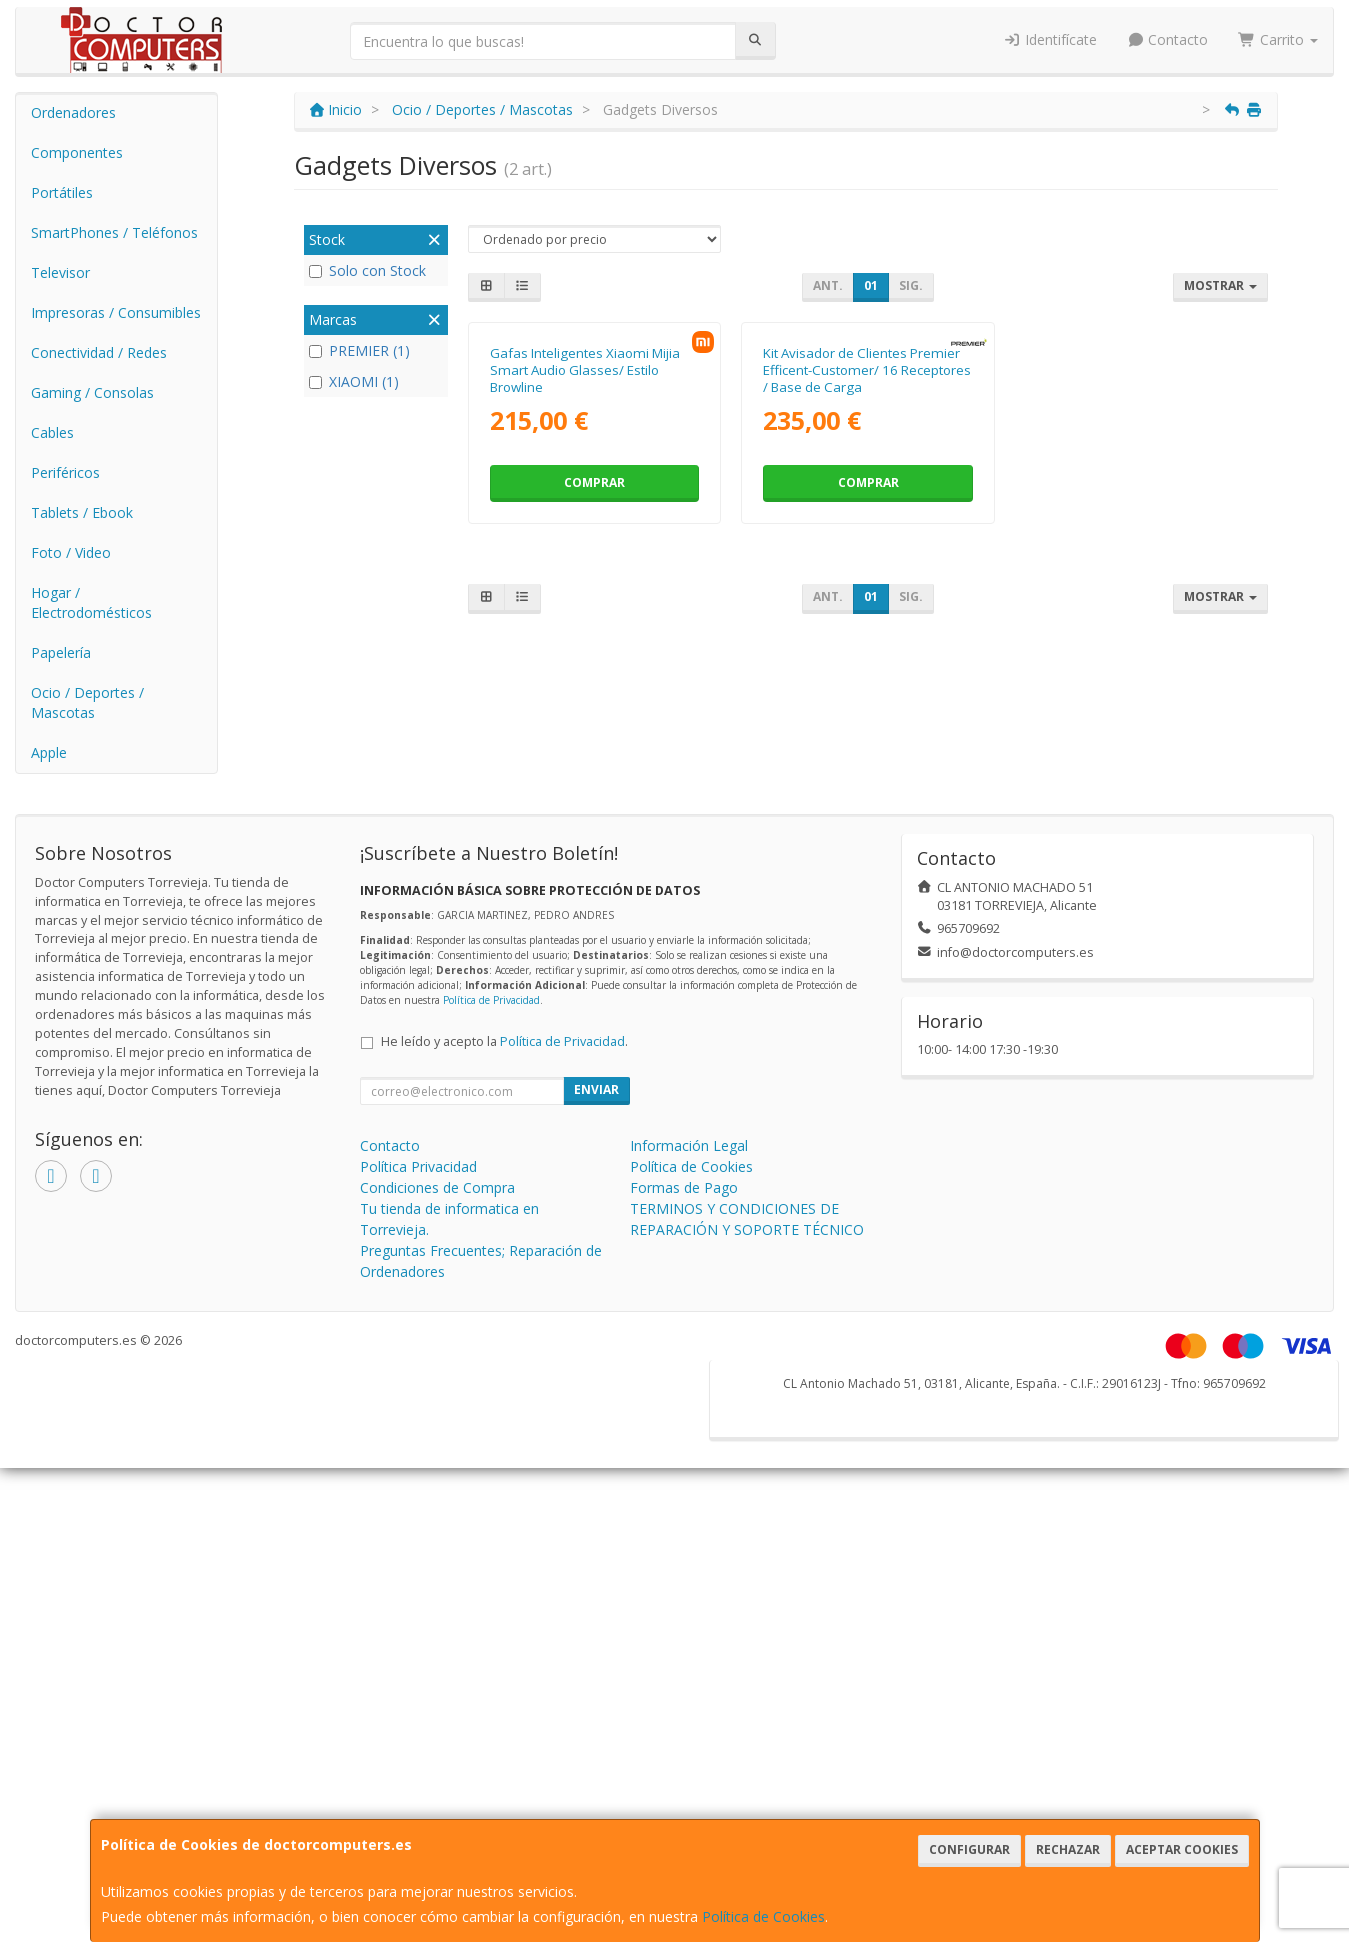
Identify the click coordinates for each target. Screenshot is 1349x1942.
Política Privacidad (418, 1186)
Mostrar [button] (1220, 285)
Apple (49, 752)
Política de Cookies (763, 1916)
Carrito (1278, 39)
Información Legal (689, 1165)
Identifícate (1050, 39)
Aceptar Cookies (1182, 1849)
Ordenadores (73, 112)
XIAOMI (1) (354, 381)
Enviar (596, 1109)
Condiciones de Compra (437, 1207)
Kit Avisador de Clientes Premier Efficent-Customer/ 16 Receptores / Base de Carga (867, 565)
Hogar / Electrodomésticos (91, 602)
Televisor (60, 272)
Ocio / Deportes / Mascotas (87, 702)
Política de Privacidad (491, 1020)
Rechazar (1068, 1849)
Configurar (969, 1849)
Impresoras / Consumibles (116, 312)
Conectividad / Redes (99, 352)
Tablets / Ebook (82, 512)
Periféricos (65, 472)
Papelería (61, 652)
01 (871, 285)
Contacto (1168, 39)
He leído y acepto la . (504, 1061)
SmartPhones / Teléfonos (114, 232)
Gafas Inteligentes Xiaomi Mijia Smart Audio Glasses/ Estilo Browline (585, 565)
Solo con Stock (367, 270)
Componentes (77, 152)
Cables (52, 432)
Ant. (828, 285)
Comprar (594, 677)
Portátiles (62, 192)
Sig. (911, 285)
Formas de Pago (684, 1207)
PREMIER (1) (359, 350)
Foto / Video (71, 552)
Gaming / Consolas (92, 392)
